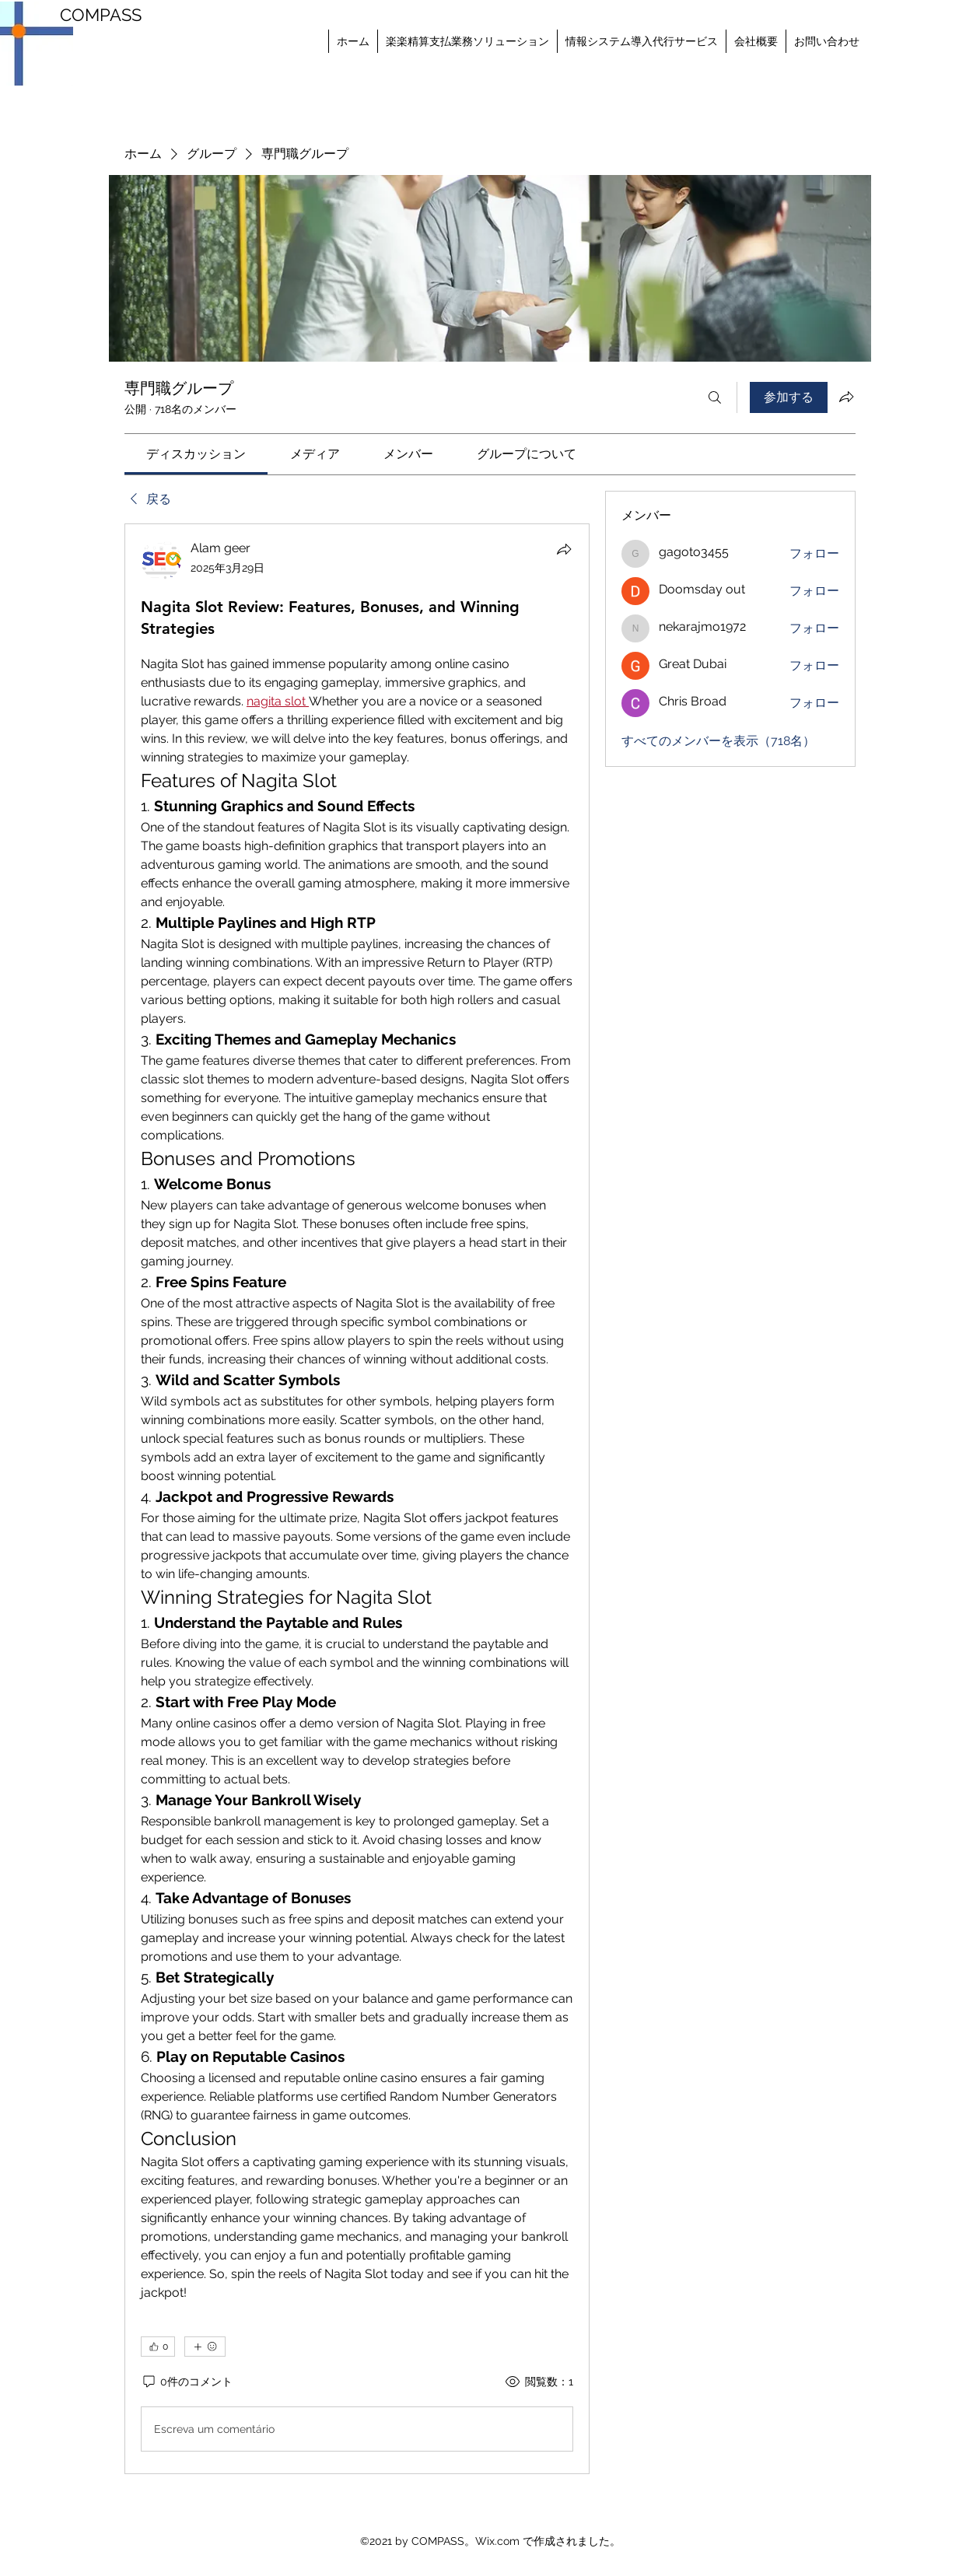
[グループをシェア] (846, 396)
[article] (357, 1498)
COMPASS (101, 15)
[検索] (714, 397)
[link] (196, 453)
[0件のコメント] (187, 2382)
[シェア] (564, 549)
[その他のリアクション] (205, 2346)
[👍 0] (158, 2346)
